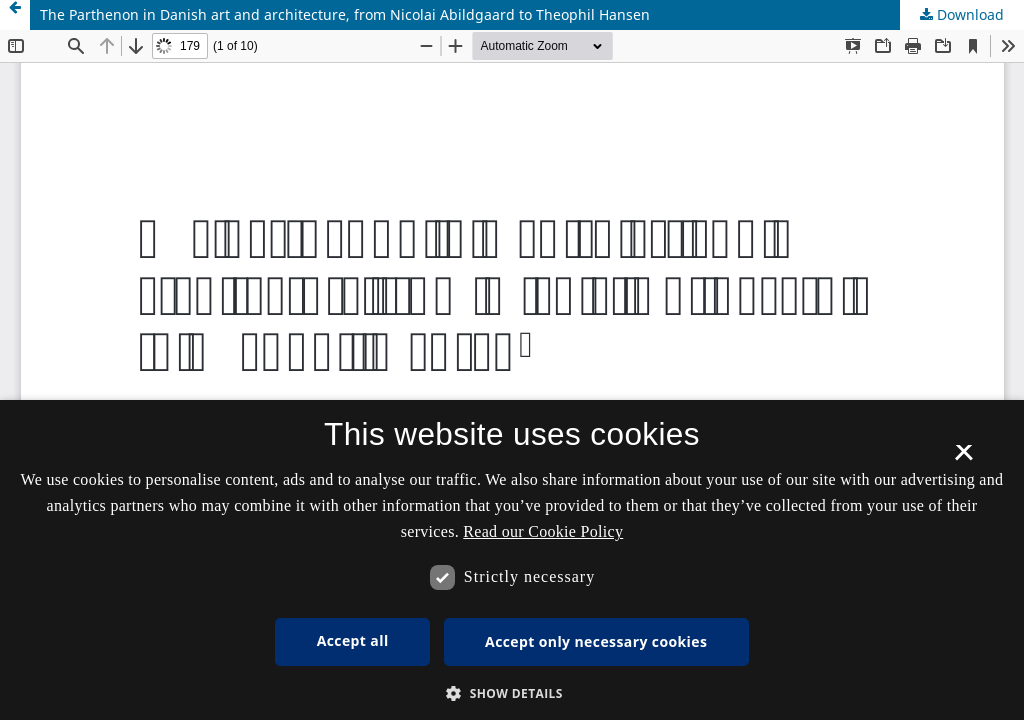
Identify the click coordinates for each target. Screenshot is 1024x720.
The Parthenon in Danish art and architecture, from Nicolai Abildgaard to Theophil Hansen (345, 14)
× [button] (963, 459)
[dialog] (512, 560)
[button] (512, 693)
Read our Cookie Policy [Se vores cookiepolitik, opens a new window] (543, 531)
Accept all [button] (353, 640)
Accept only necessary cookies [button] (596, 641)
